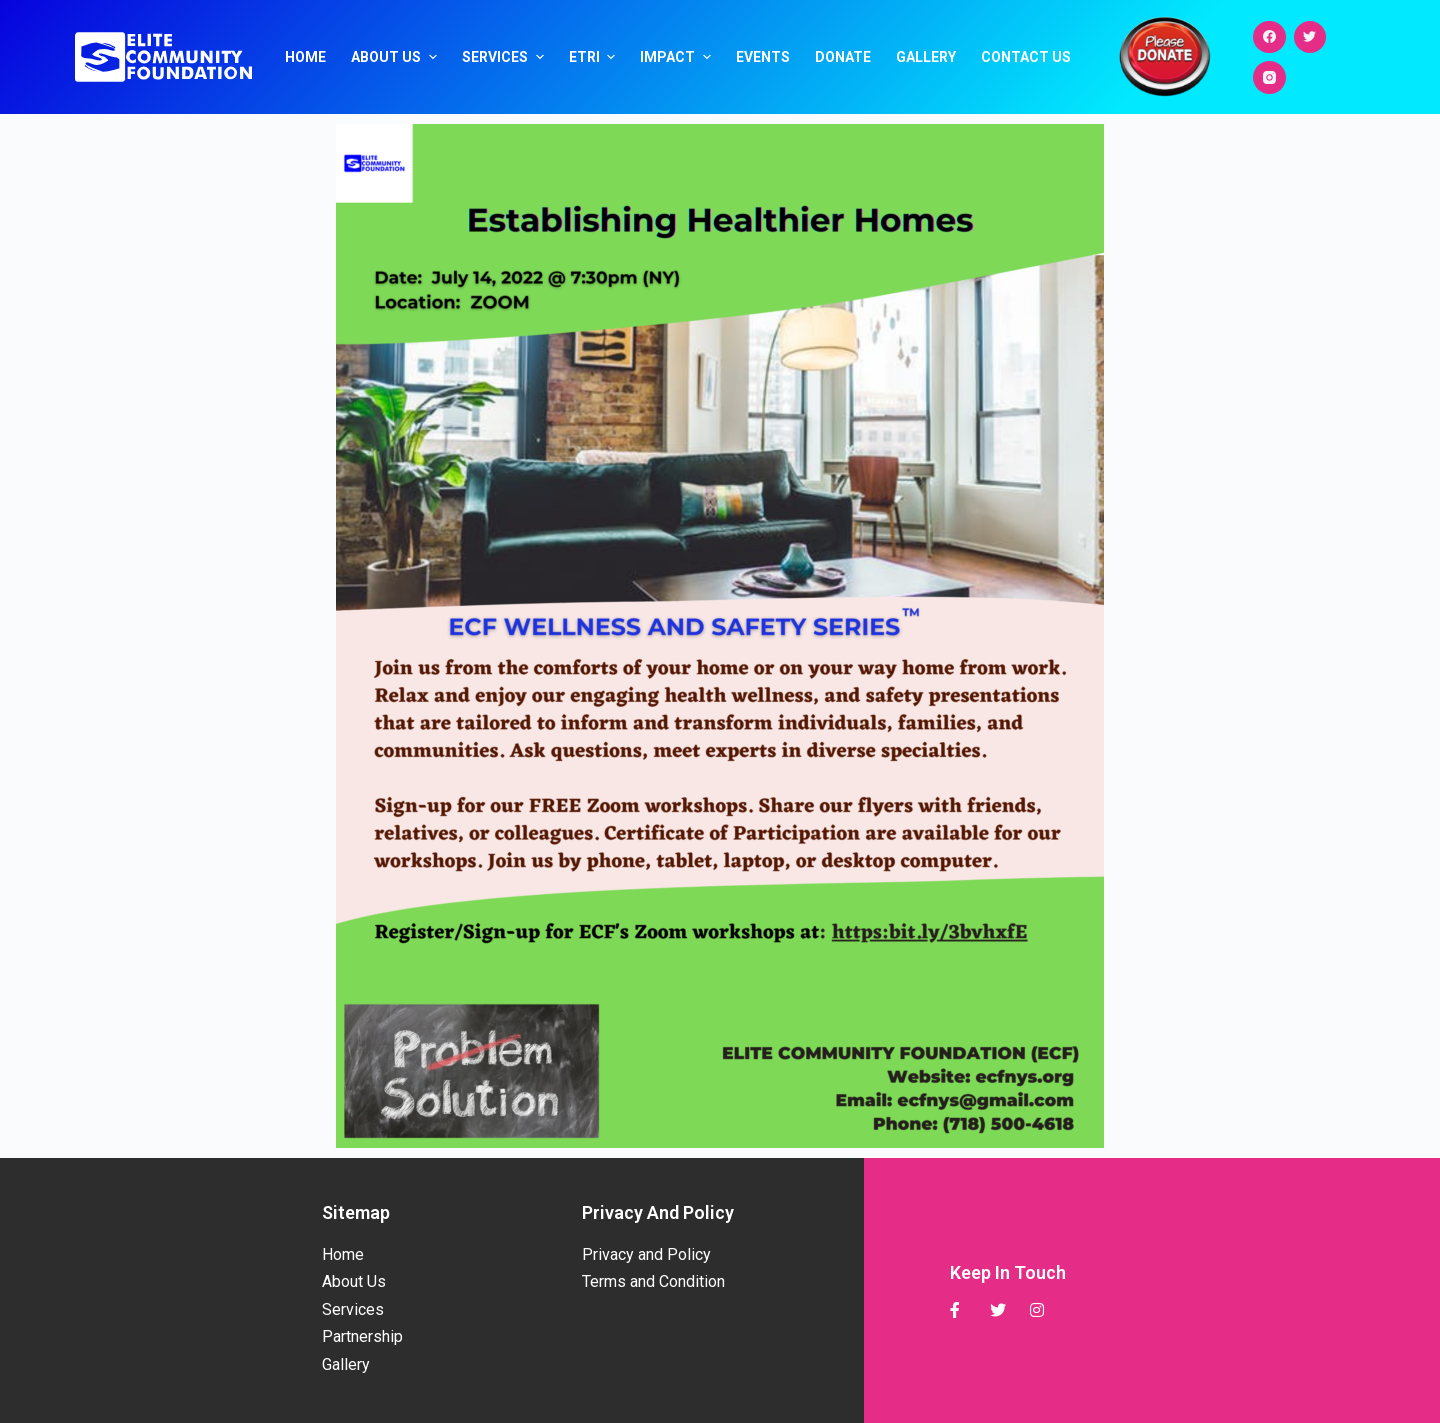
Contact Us (1026, 57)
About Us (396, 57)
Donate (843, 57)
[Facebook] (1269, 37)
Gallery (926, 57)
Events (763, 57)
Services (505, 57)
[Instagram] (1269, 77)
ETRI (595, 57)
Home (305, 57)
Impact (678, 57)
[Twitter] (1310, 37)
